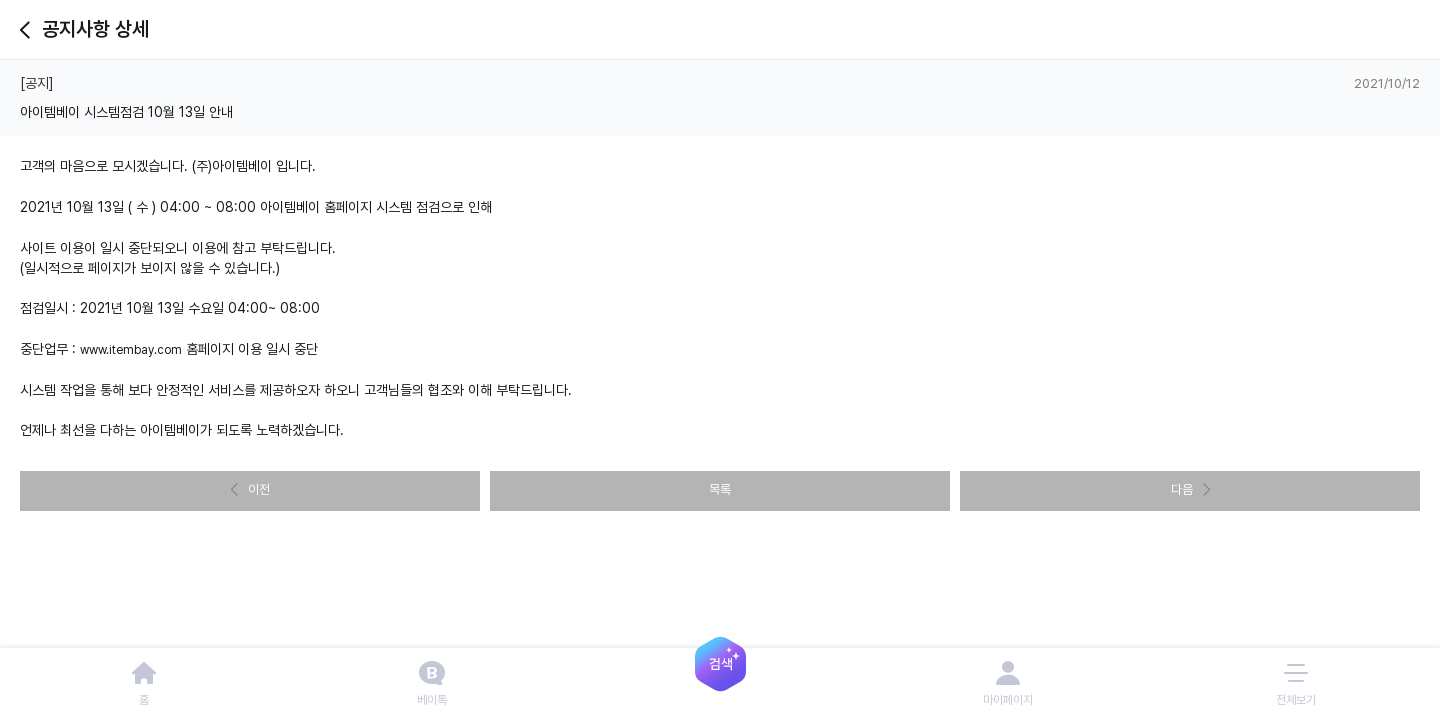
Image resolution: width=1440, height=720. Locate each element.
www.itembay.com (131, 350)
